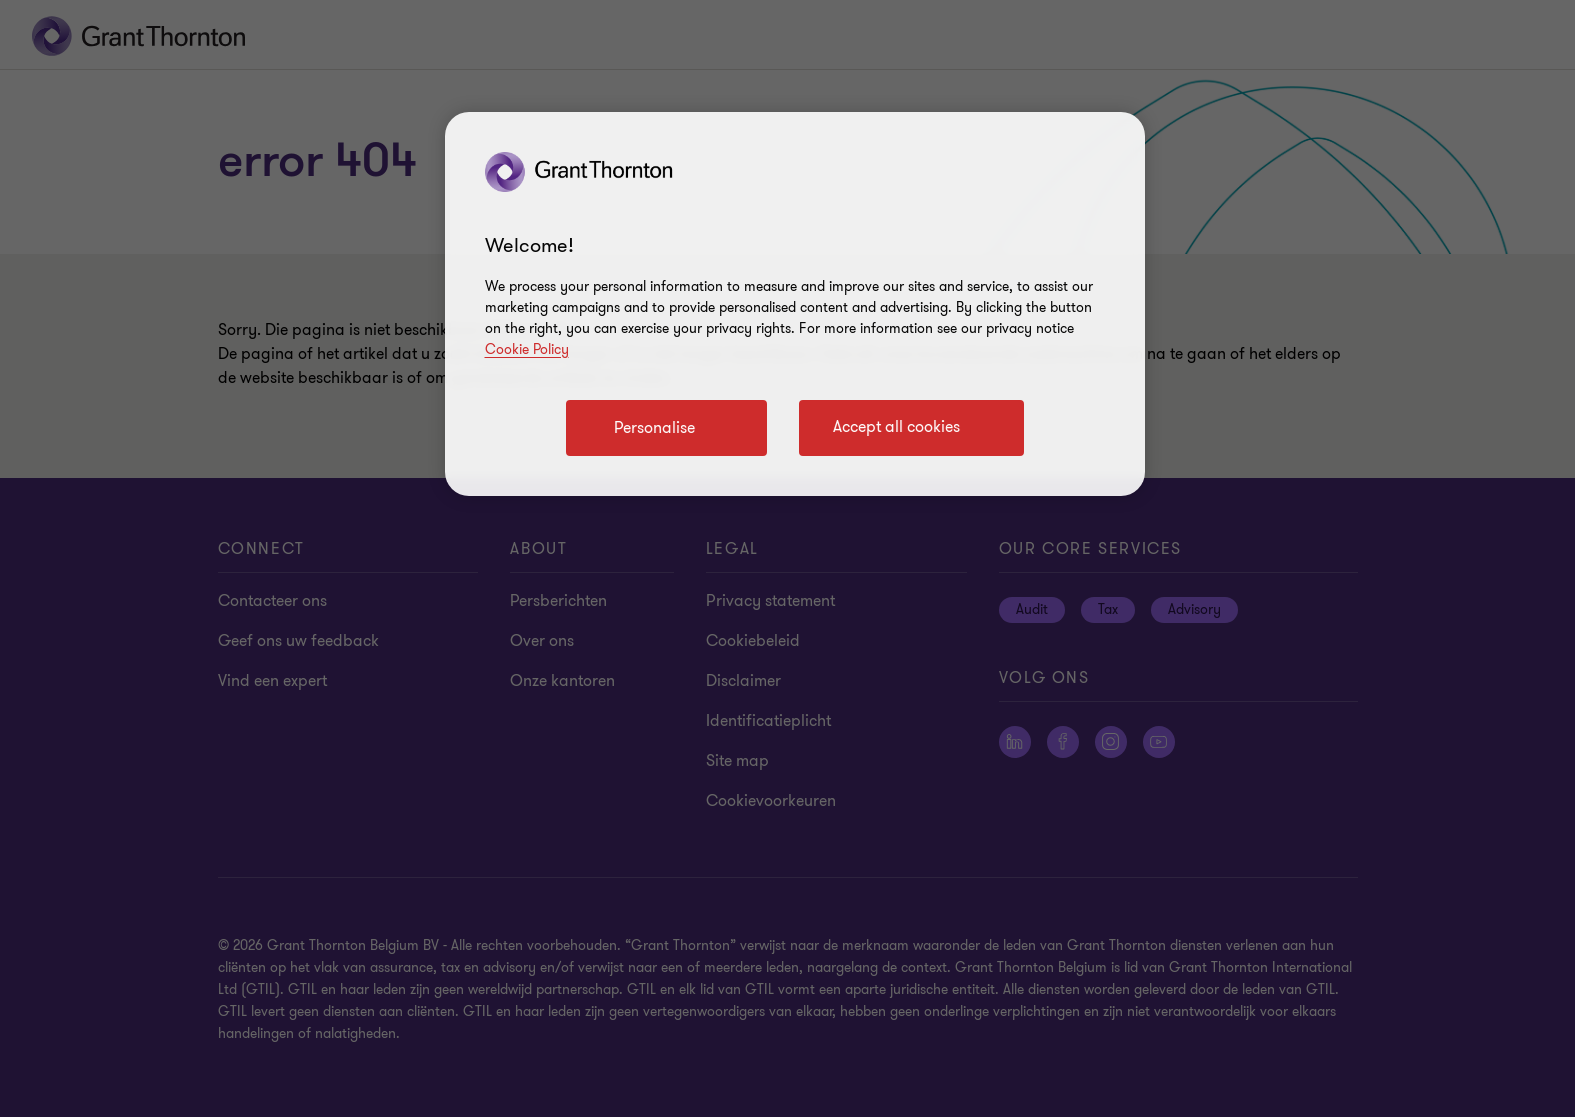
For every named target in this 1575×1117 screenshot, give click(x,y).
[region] (795, 304)
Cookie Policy (527, 349)
